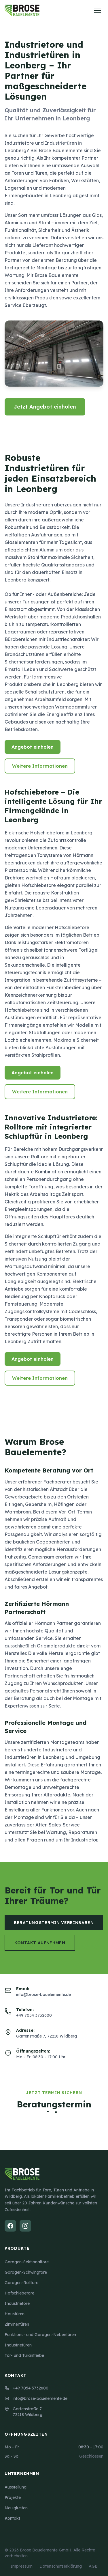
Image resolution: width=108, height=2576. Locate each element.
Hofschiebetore (19, 2293)
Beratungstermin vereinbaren (54, 1922)
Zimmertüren (17, 2324)
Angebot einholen (33, 747)
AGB (93, 2566)
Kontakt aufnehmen (39, 1942)
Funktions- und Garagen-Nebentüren (40, 2334)
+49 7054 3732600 (26, 2388)
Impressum (21, 2566)
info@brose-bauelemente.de (36, 2398)
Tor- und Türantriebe (24, 2355)
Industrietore (17, 2303)
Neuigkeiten (16, 2507)
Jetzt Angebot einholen (45, 406)
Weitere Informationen (40, 766)
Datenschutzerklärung (60, 2566)
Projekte (13, 2497)
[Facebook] (10, 2226)
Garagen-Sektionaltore (27, 2261)
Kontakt (12, 2518)
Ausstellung (15, 2487)
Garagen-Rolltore (21, 2282)
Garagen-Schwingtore (26, 2272)
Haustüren (14, 2313)
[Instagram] (25, 2226)
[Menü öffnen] (97, 10)
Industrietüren (18, 2345)
